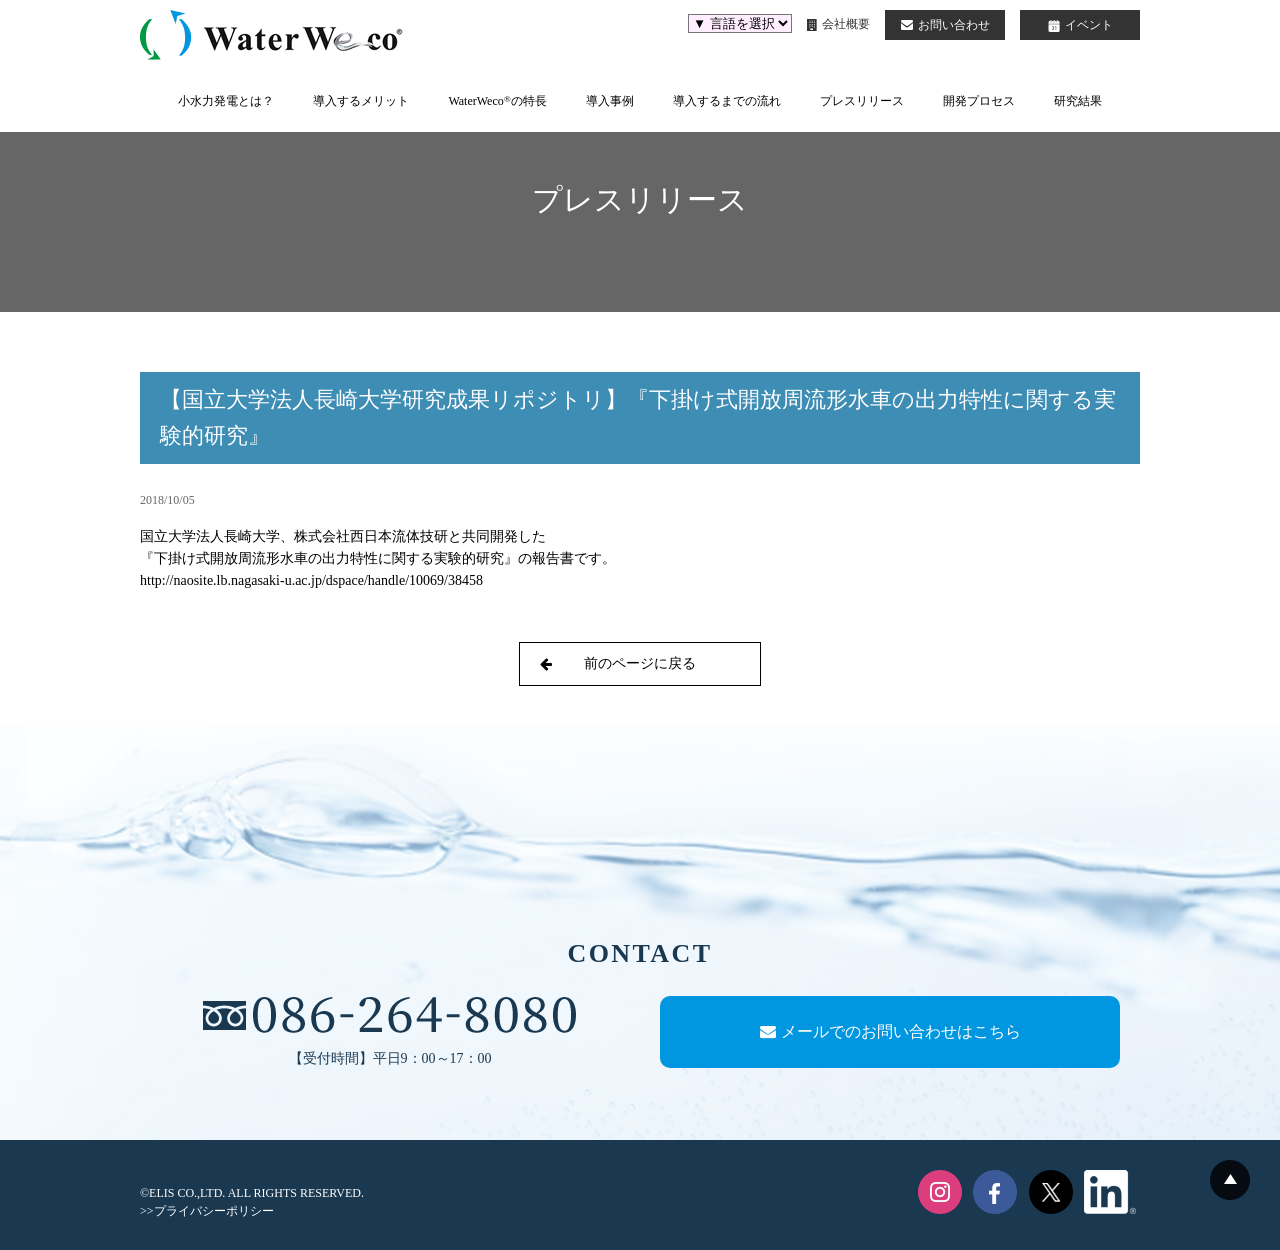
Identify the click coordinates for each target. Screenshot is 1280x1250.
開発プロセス (979, 101)
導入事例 (610, 101)
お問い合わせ (945, 25)
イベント (1080, 25)
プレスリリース (862, 101)
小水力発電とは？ (226, 101)
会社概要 (838, 24)
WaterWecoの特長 (497, 101)
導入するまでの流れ (727, 101)
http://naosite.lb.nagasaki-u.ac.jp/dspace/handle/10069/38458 (311, 580)
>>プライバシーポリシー (207, 1211)
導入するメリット (361, 101)
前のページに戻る (618, 663)
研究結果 (1078, 101)
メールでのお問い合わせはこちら (890, 1031)
